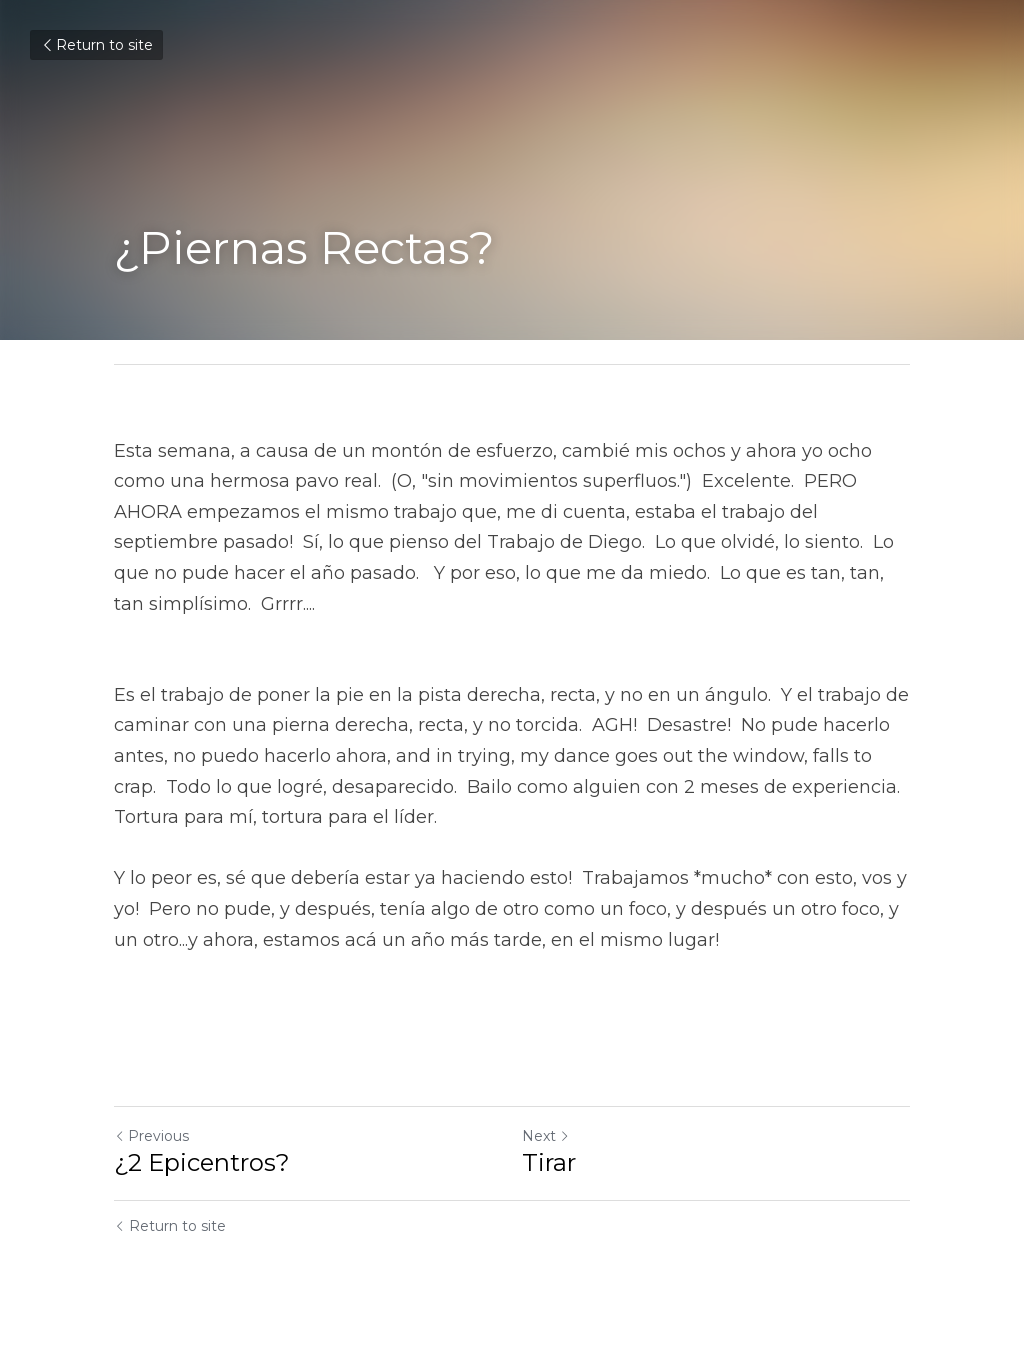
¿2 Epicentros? (202, 1162)
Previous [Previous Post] (151, 1136)
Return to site (96, 45)
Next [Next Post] (546, 1136)
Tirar (549, 1162)
